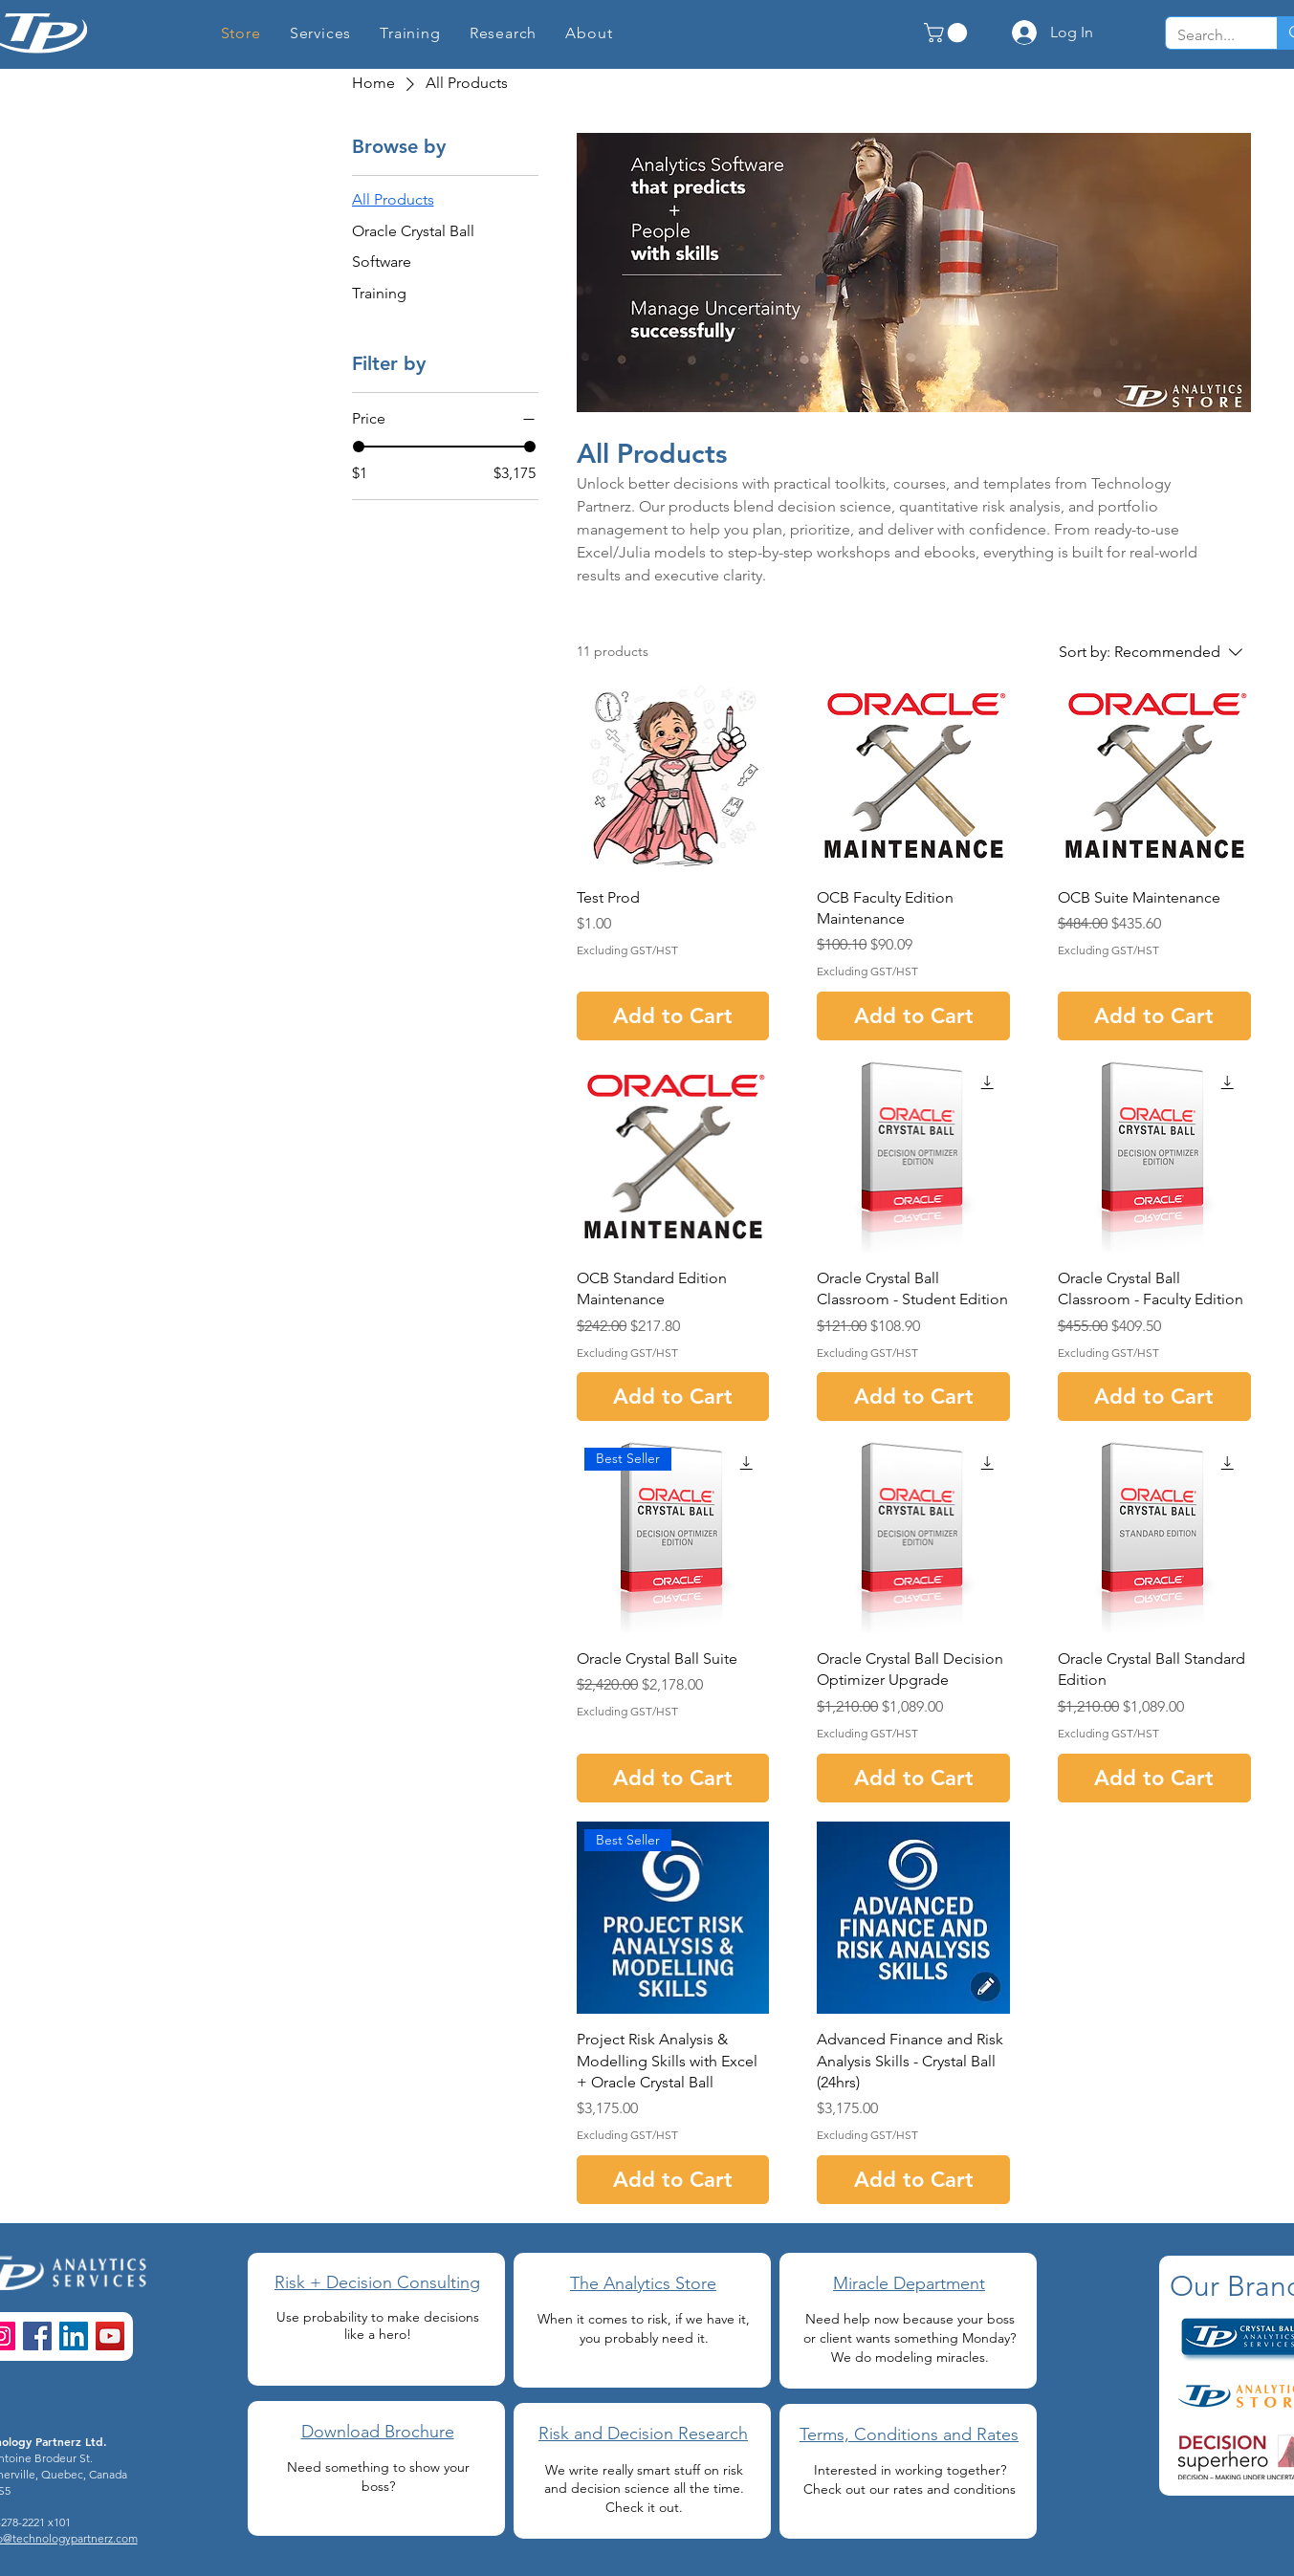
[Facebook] (37, 2336)
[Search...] (1207, 35)
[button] (503, 33)
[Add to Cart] (673, 1016)
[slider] (358, 446)
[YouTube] (110, 2336)
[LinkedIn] (73, 2336)
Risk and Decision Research (643, 2433)
